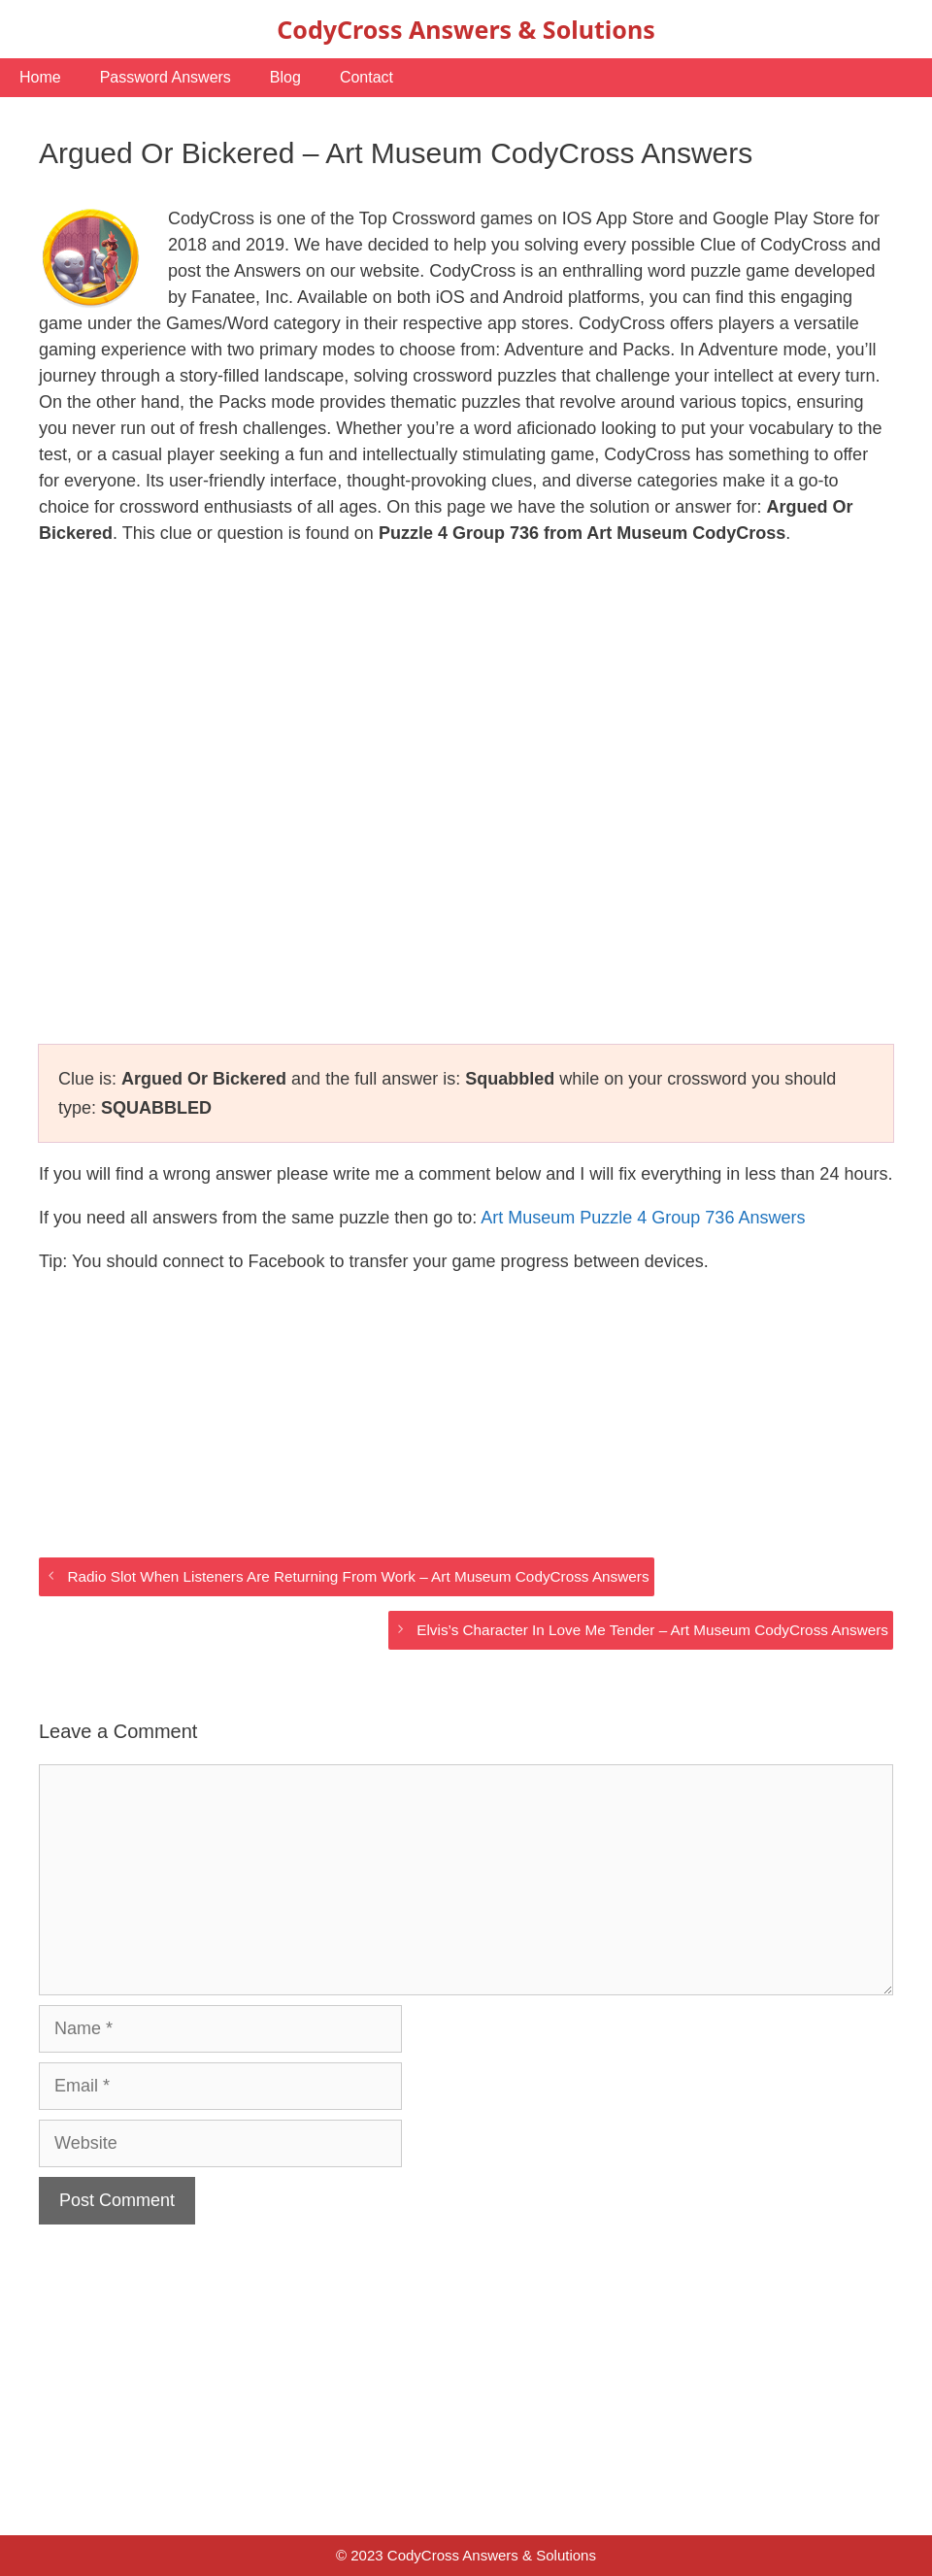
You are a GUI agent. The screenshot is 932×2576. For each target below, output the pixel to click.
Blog (285, 77)
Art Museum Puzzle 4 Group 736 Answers (643, 1217)
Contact (366, 77)
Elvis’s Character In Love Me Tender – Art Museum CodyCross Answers (652, 1630)
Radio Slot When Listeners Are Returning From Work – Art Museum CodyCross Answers (358, 1576)
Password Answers (165, 77)
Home (40, 77)
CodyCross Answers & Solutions (465, 29)
